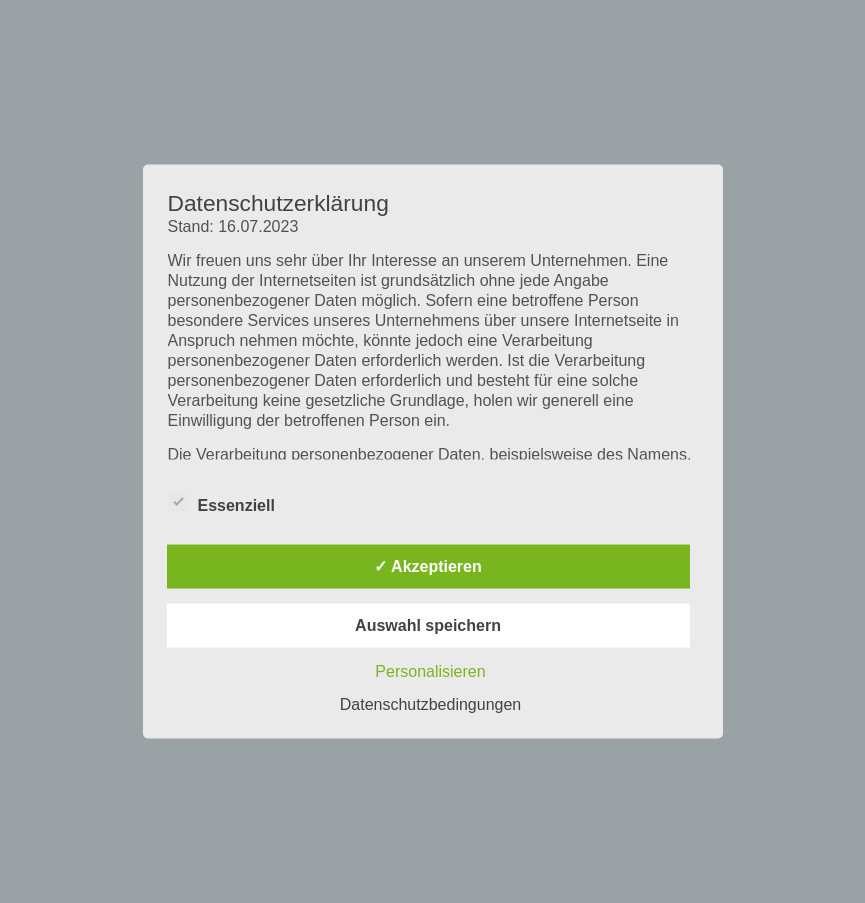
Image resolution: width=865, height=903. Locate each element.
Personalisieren (430, 671)
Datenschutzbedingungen (430, 704)
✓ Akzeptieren (428, 566)
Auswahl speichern (428, 625)
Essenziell (221, 502)
